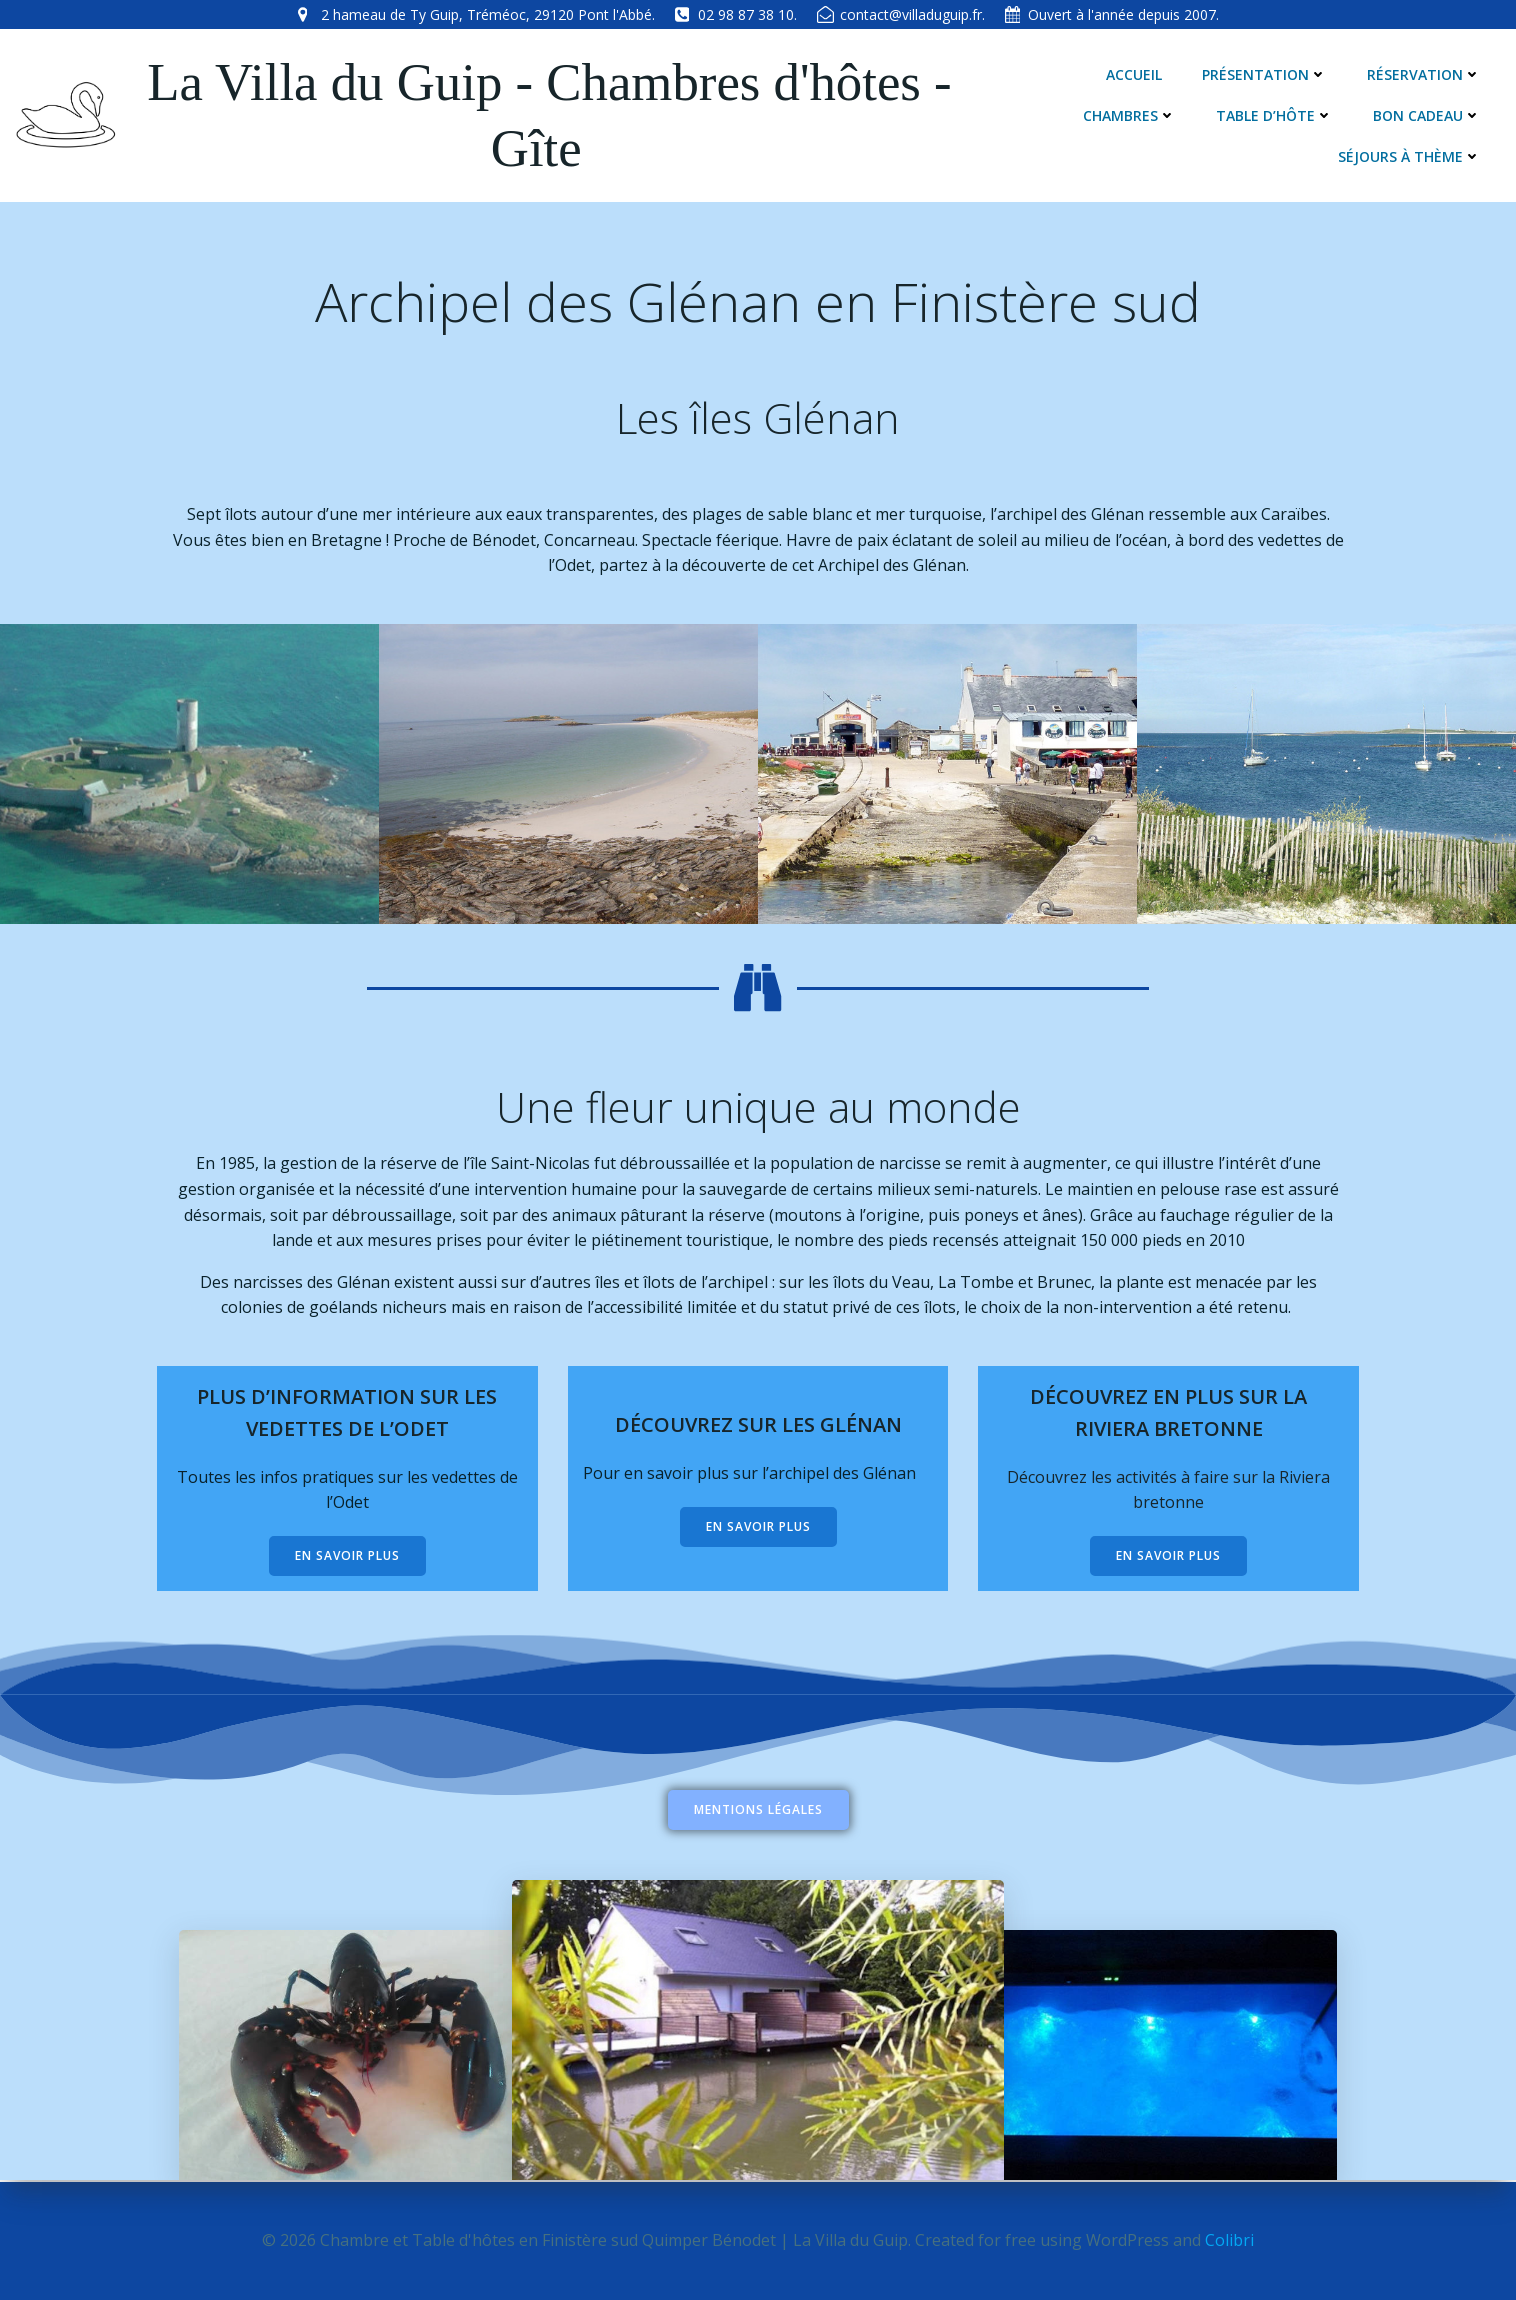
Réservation (1424, 74)
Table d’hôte (1274, 115)
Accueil (1134, 74)
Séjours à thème (1409, 156)
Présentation (1264, 74)
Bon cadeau (1427, 115)
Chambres (1129, 115)
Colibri (1229, 2240)
